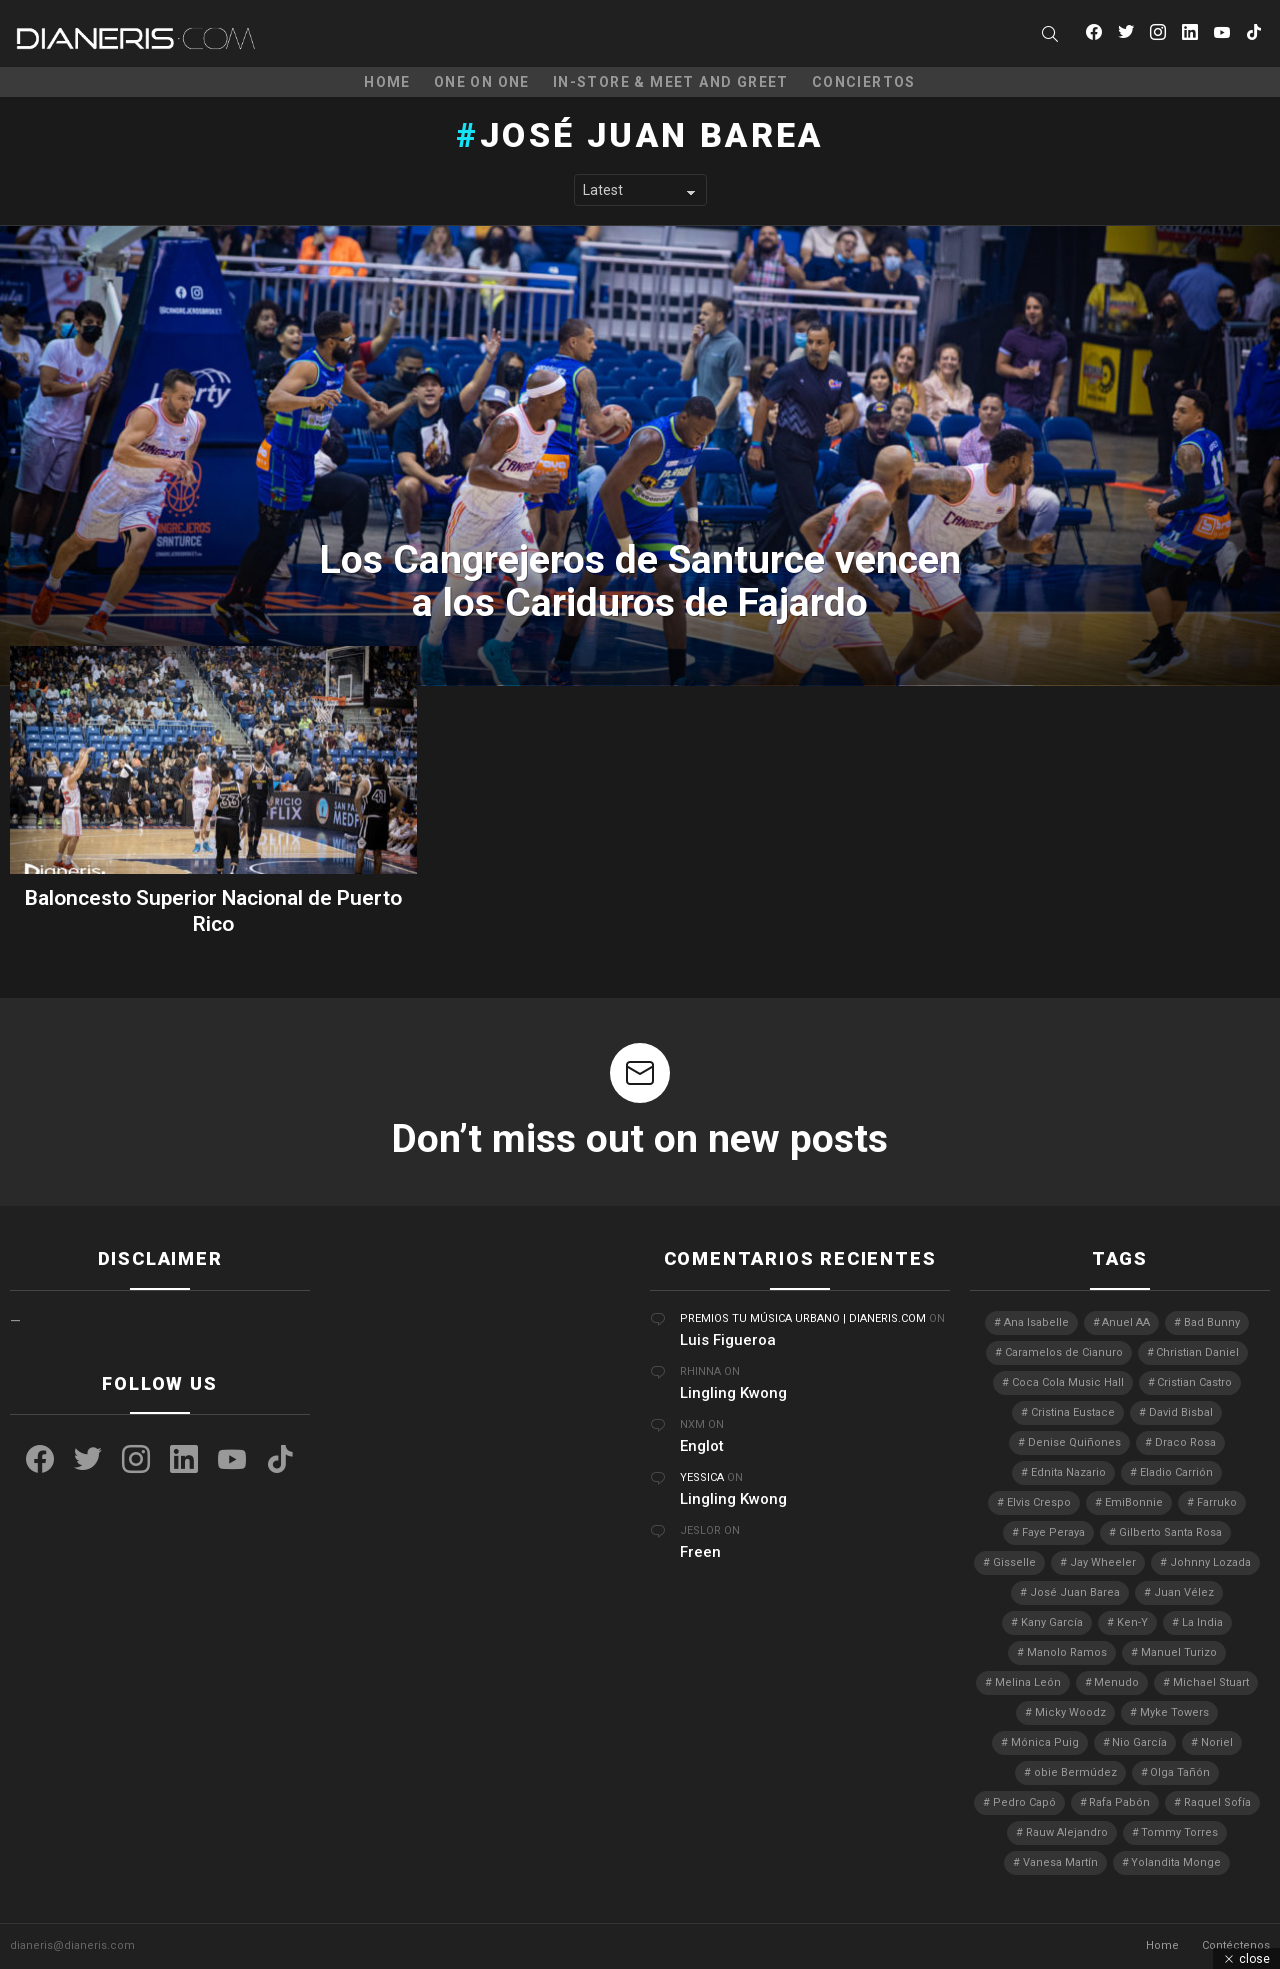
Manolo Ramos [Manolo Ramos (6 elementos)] (1067, 1652)
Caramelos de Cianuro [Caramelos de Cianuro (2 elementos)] (1064, 1352)
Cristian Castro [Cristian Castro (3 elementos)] (1194, 1382)
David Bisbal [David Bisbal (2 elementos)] (1181, 1412)
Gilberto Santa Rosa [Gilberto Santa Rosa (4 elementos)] (1170, 1532)
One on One (482, 82)
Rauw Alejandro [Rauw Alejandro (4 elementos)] (1067, 1832)
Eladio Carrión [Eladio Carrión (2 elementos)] (1176, 1472)
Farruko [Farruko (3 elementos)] (1217, 1502)
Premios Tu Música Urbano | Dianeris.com (803, 1318)
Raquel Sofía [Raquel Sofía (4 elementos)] (1217, 1802)
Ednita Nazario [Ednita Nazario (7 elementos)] (1068, 1472)
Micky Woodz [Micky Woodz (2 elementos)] (1070, 1712)
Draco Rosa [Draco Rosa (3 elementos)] (1185, 1442)
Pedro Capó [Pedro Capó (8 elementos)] (1024, 1802)
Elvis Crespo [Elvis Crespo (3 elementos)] (1039, 1502)
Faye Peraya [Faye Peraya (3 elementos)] (1053, 1532)
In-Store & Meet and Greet (671, 82)
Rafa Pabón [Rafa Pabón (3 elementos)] (1119, 1802)
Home (387, 82)
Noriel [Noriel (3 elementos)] (1217, 1742)
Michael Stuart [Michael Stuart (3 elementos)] (1211, 1682)
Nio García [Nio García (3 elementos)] (1139, 1742)
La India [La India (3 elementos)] (1202, 1622)
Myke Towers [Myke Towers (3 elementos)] (1174, 1712)
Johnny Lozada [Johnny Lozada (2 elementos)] (1210, 1562)
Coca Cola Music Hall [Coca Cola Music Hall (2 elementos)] (1068, 1382)
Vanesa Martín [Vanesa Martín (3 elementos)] (1060, 1862)
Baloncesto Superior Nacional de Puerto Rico (213, 910)
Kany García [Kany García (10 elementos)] (1052, 1622)
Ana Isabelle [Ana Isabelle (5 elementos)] (1036, 1322)
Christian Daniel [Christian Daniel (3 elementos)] (1197, 1352)
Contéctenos (1236, 1945)
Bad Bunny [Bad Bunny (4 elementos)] (1212, 1322)
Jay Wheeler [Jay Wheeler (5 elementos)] (1103, 1562)
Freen (700, 1552)
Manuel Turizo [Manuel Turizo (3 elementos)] (1179, 1652)
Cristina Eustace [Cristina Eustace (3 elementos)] (1073, 1412)
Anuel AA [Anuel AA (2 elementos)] (1126, 1322)
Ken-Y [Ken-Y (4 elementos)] (1132, 1622)
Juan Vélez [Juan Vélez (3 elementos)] (1184, 1592)
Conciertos (864, 82)
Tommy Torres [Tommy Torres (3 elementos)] (1179, 1832)
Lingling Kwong (733, 1393)
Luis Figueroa (728, 1340)
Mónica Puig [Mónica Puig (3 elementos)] (1045, 1742)
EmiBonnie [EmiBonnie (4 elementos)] (1134, 1502)
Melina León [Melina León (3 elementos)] (1028, 1682)
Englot (702, 1446)
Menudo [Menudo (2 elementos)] (1116, 1682)
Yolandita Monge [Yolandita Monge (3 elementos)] (1176, 1862)
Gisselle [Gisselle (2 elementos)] (1014, 1562)
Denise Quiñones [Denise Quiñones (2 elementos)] (1074, 1442)
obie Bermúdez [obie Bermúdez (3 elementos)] (1075, 1772)
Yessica (702, 1477)
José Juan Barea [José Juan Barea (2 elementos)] (1075, 1592)
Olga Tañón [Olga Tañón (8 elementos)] (1180, 1772)
